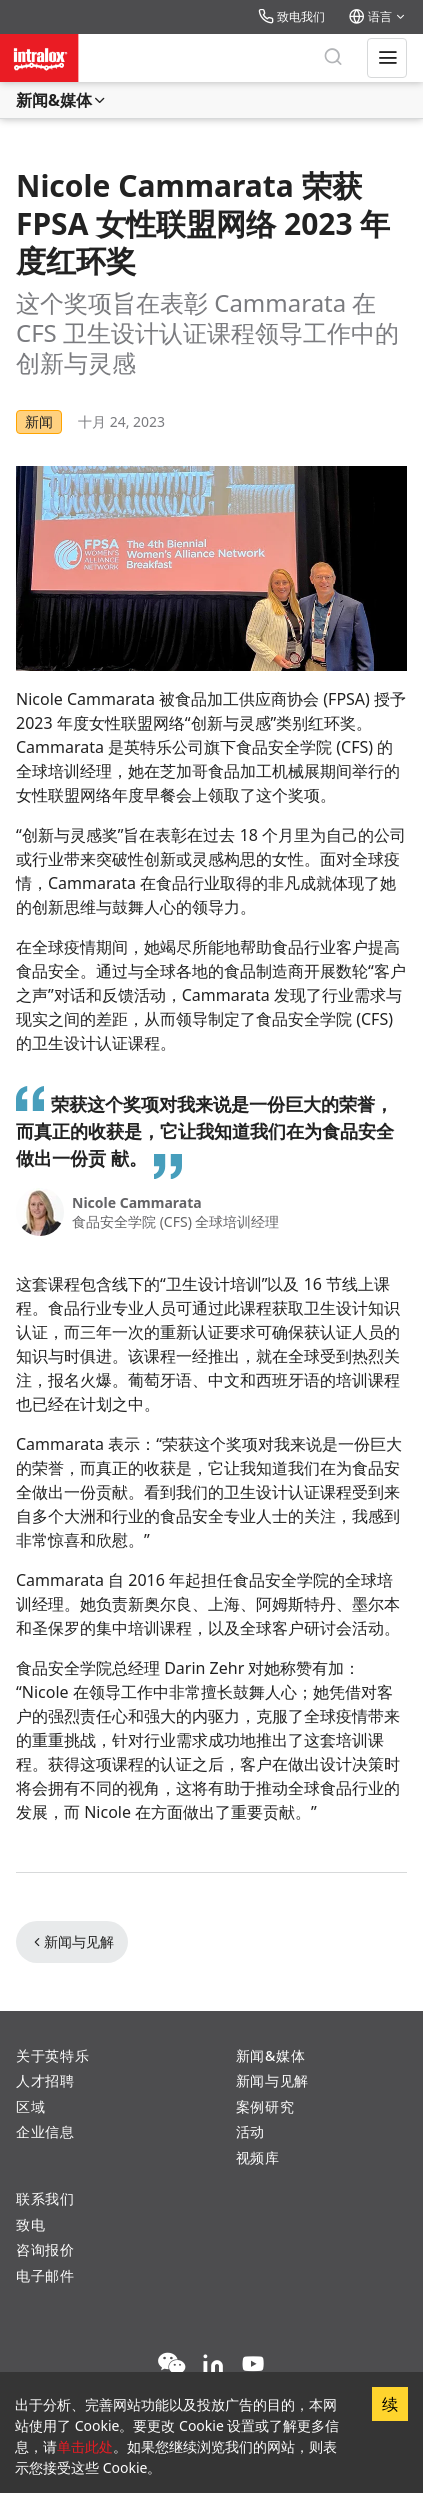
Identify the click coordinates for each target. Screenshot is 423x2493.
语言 (378, 16)
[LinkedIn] (213, 2365)
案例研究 (265, 2106)
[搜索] (333, 58)
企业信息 (45, 2131)
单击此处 (85, 2446)
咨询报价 (45, 2249)
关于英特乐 (53, 2055)
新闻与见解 (72, 1941)
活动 (250, 2131)
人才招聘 (45, 2080)
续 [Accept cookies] (390, 2404)
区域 (30, 2106)
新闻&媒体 (62, 100)
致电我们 (291, 16)
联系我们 (45, 2198)
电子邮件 (45, 2275)
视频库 (258, 2157)
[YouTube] (253, 2365)
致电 (30, 2224)
